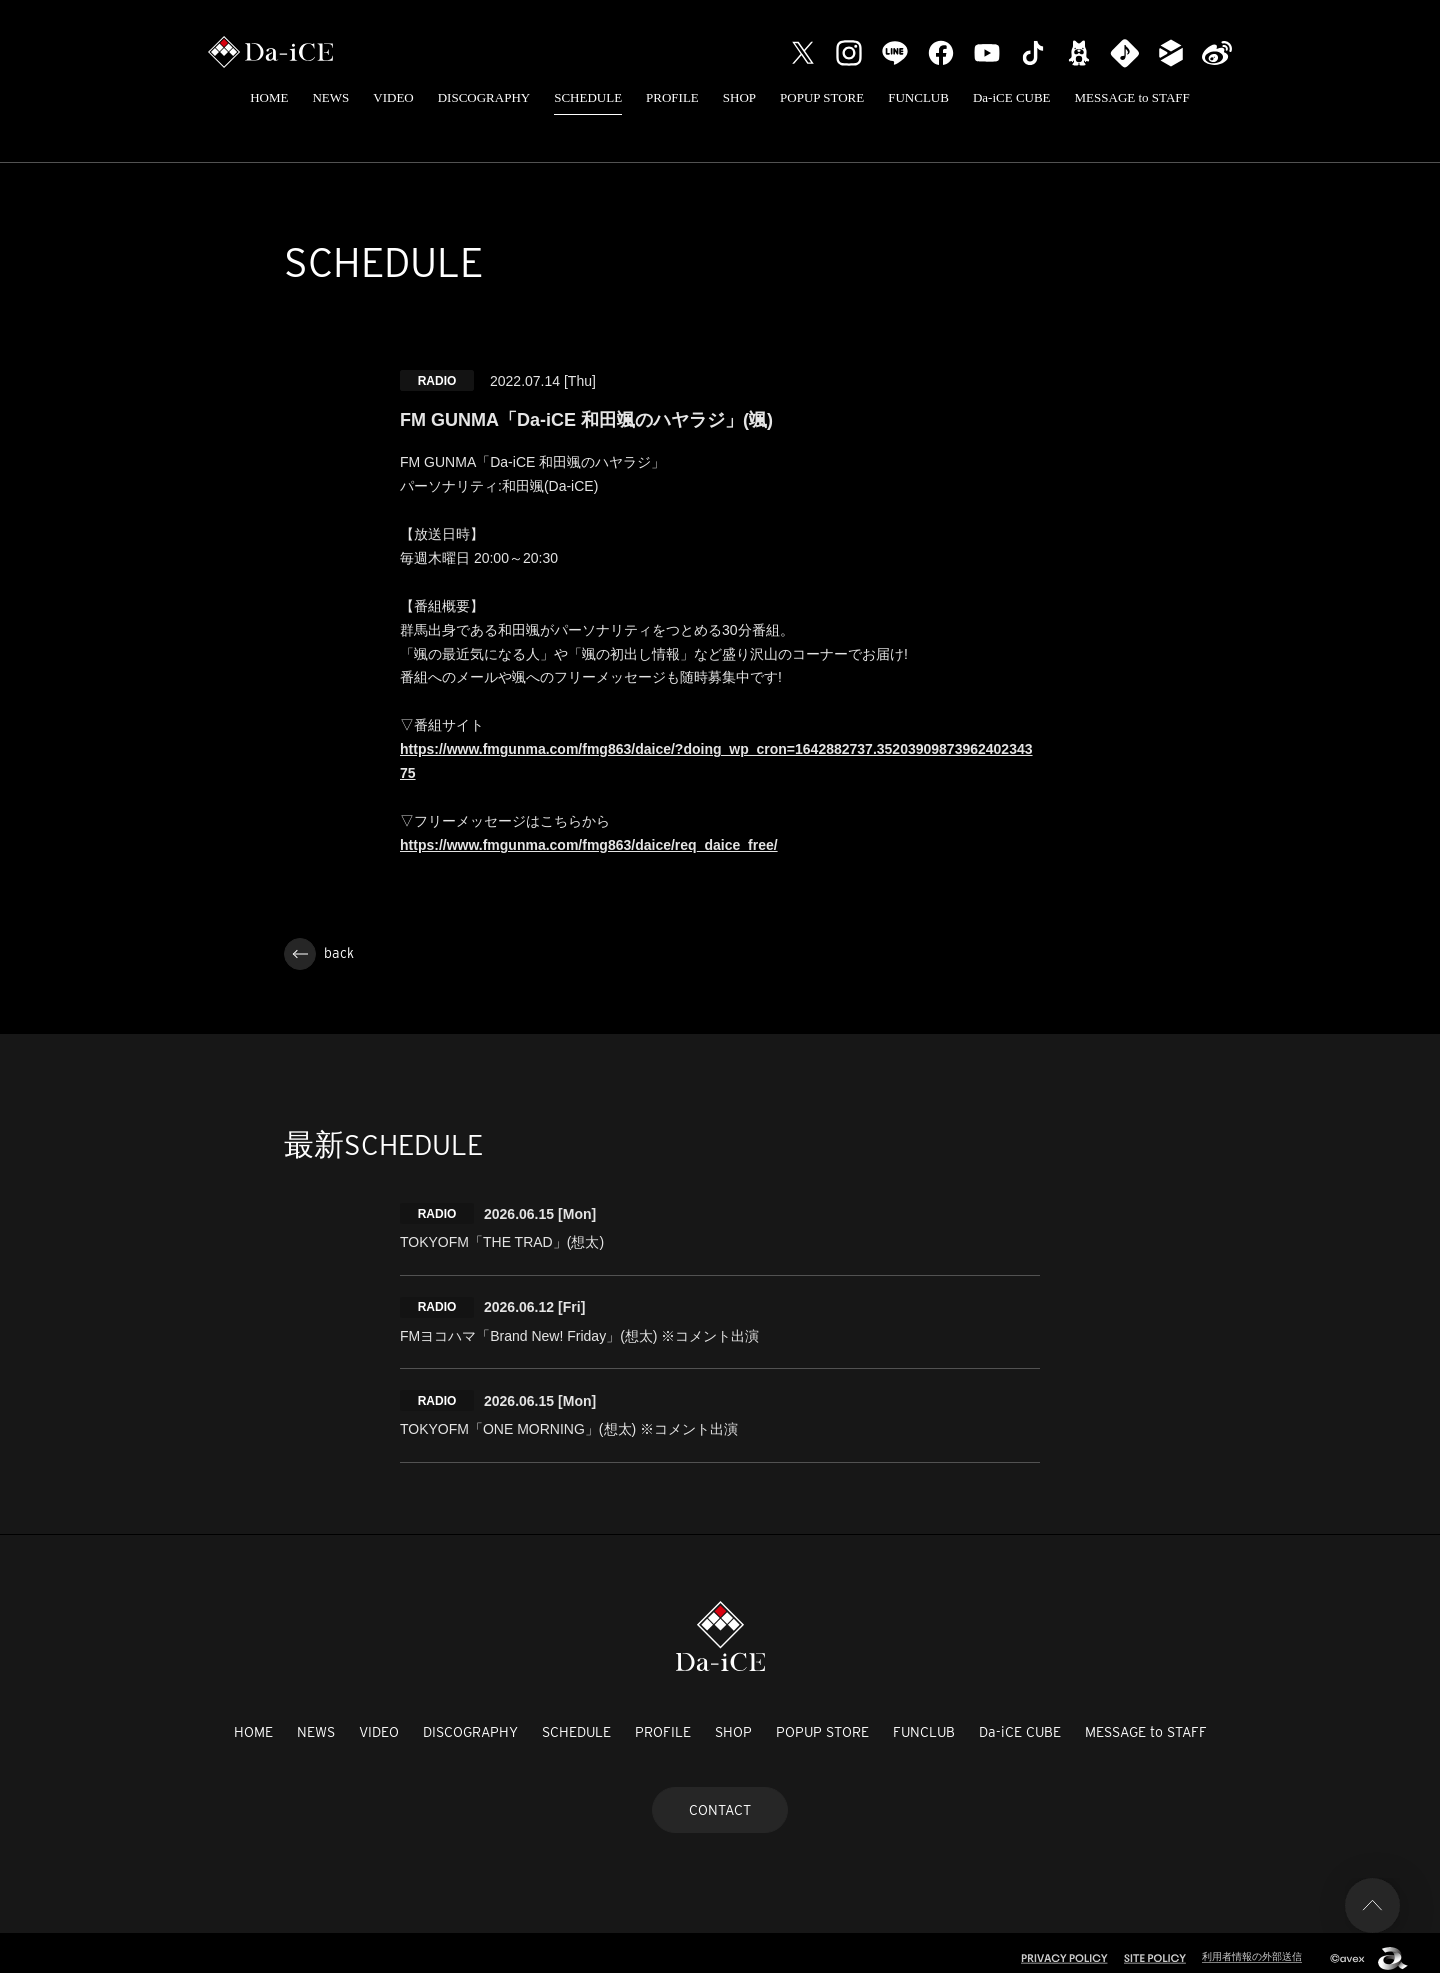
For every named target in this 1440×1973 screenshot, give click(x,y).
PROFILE (672, 97)
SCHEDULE (588, 97)
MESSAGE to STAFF (1132, 97)
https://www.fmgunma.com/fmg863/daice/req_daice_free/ (589, 845)
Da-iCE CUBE (1012, 97)
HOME (269, 97)
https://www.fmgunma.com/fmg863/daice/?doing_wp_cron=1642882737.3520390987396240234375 (716, 761)
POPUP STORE (822, 97)
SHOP (739, 97)
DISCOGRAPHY (484, 97)
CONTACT (720, 1798)
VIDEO (393, 97)
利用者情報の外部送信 (1247, 1945)
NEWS (330, 97)
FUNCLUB (918, 97)
